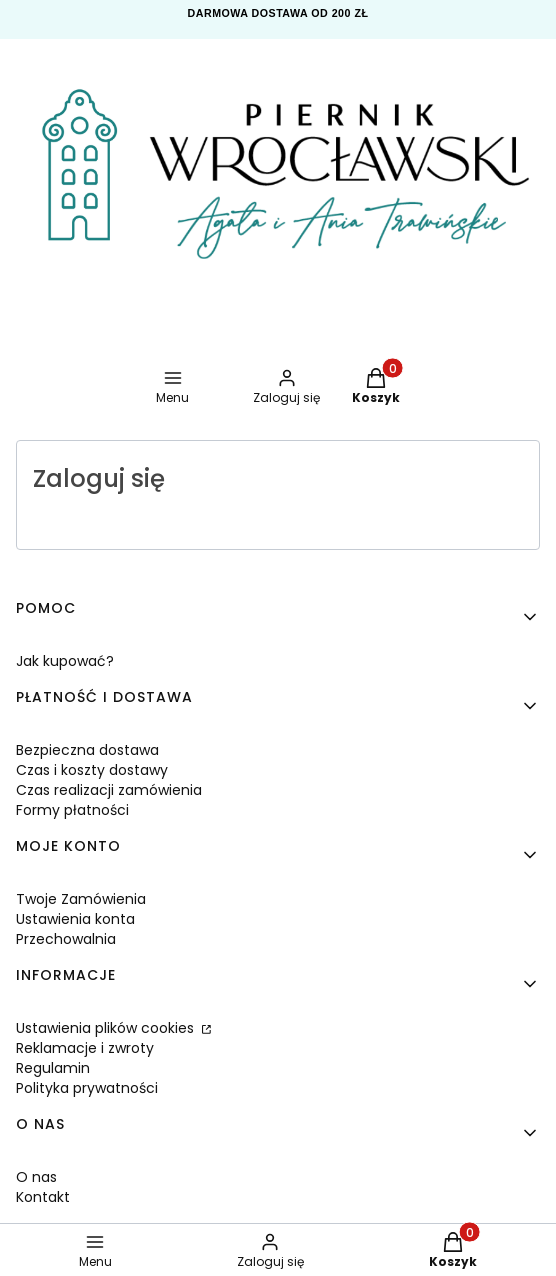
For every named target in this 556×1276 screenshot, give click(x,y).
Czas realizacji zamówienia (109, 790)
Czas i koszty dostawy (92, 770)
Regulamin (53, 1068)
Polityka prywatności (87, 1088)
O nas (36, 1177)
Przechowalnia (66, 939)
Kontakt (43, 1197)
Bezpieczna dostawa (87, 750)
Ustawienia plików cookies (107, 1028)
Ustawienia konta (75, 919)
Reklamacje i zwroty (85, 1048)
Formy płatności (72, 810)
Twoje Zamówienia (81, 899)
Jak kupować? (65, 661)
